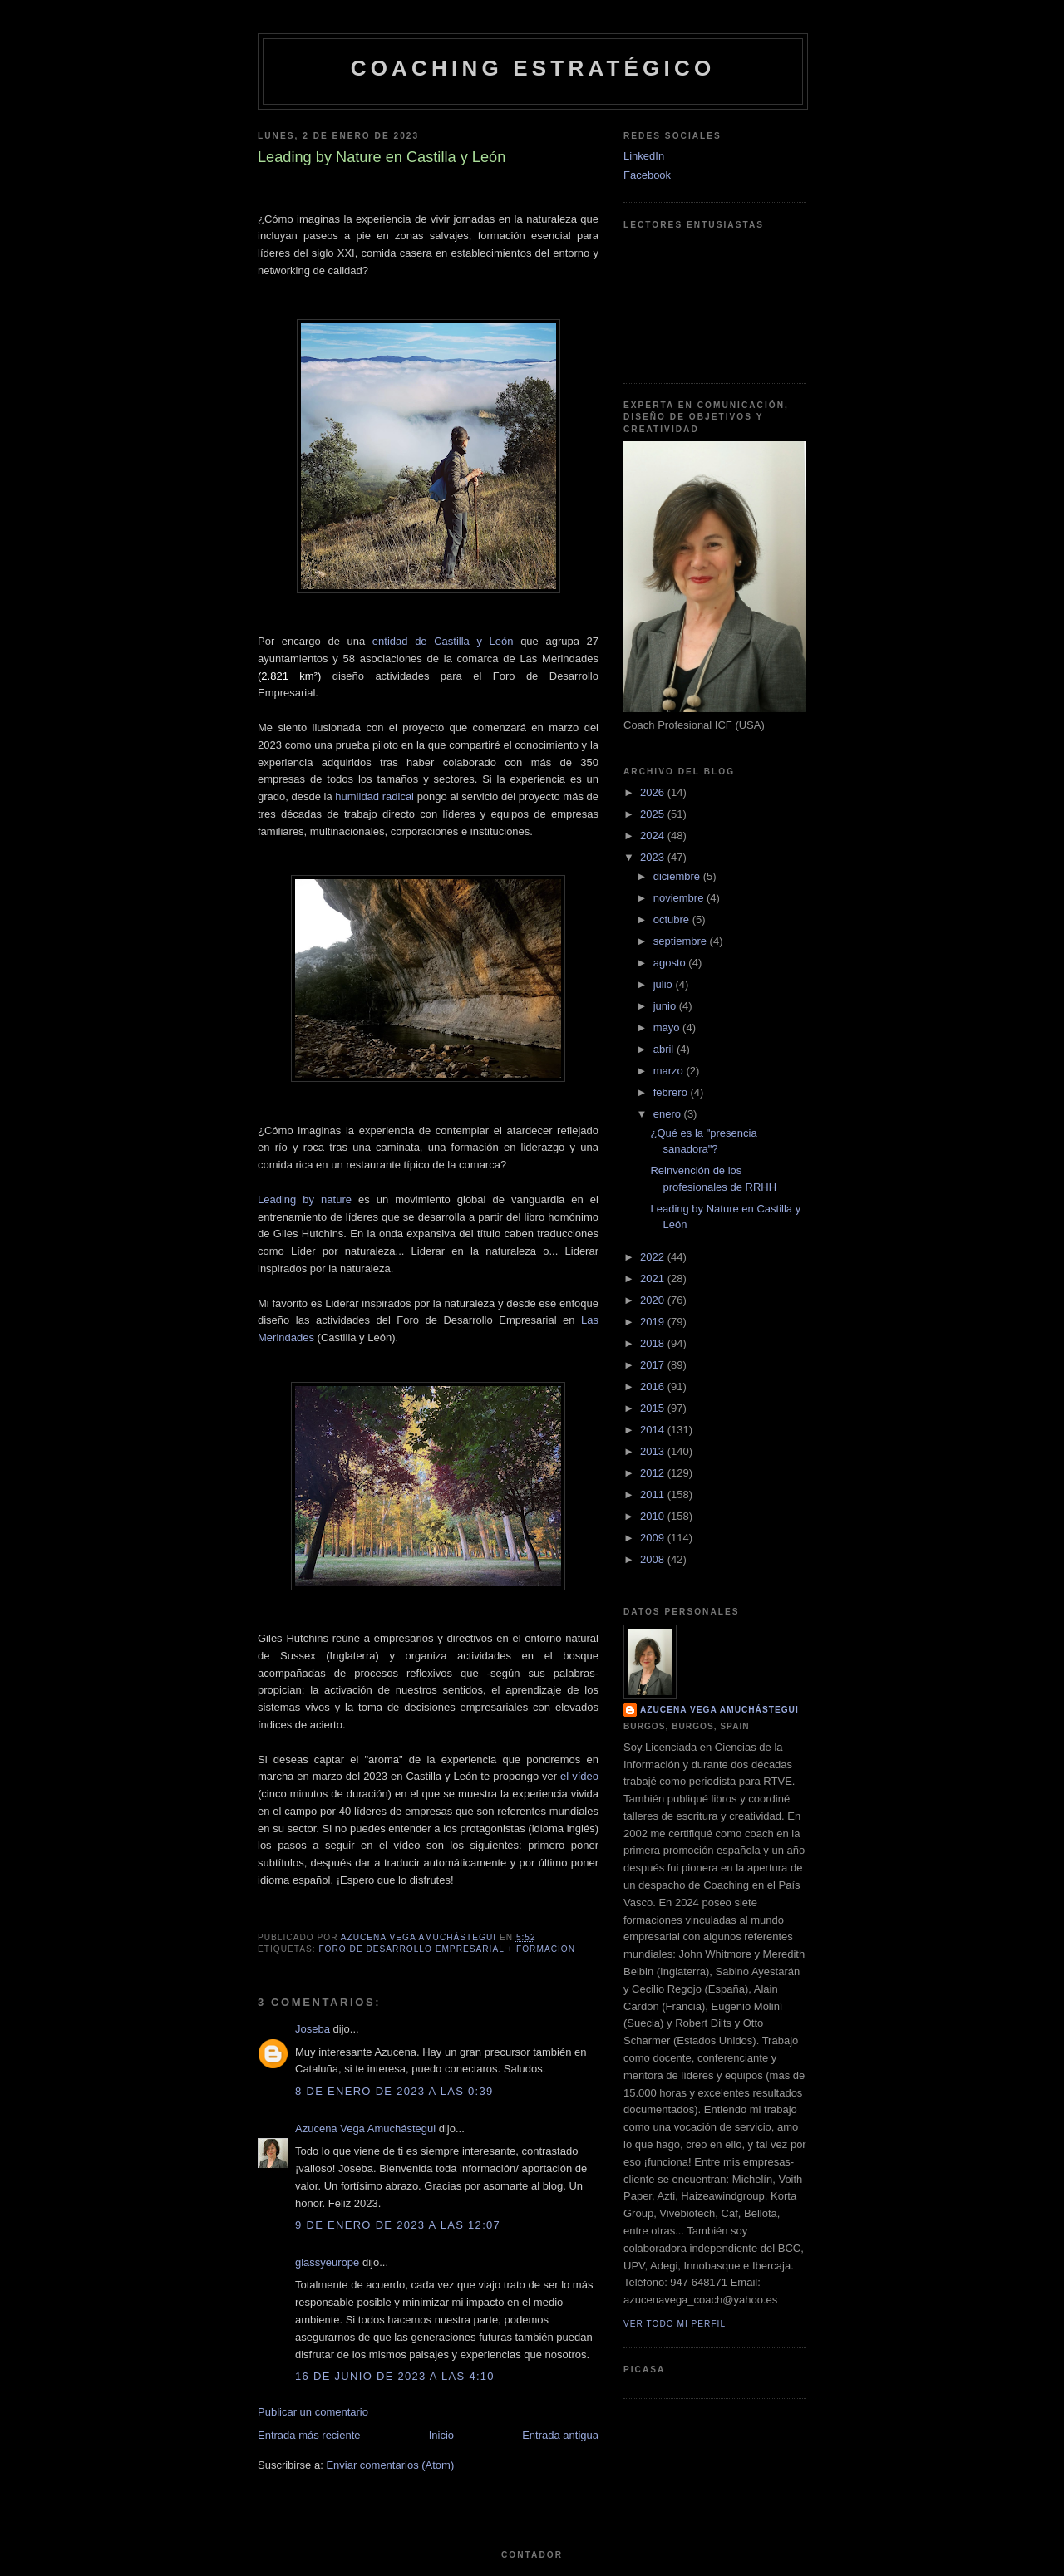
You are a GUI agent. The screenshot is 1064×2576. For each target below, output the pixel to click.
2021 (653, 1278)
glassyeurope (327, 2262)
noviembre (680, 898)
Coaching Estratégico (533, 68)
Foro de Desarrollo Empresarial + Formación (446, 1949)
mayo (667, 1027)
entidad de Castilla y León (443, 641)
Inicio (441, 2435)
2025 (653, 814)
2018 (653, 1343)
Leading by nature (305, 1199)
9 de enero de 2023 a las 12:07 (397, 2225)
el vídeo (579, 1776)
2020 (653, 1300)
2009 (653, 1537)
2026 (653, 792)
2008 (653, 1559)
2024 (653, 835)
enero (668, 1114)
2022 (653, 1257)
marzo (670, 1070)
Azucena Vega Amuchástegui (365, 2128)
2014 (653, 1429)
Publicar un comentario (313, 2412)
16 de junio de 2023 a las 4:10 (395, 2376)
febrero (672, 1092)
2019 (653, 1321)
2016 (653, 1386)
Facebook (647, 175)
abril (665, 1049)
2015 (653, 1408)
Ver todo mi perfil (674, 2323)
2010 (653, 1516)
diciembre (678, 876)
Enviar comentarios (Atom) (390, 2465)
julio (664, 984)
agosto (671, 962)
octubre (672, 919)
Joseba (312, 2029)
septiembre (681, 941)
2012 (653, 1473)
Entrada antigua (560, 2435)
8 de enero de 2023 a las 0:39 (394, 2091)
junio (666, 1006)
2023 (653, 857)
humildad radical (375, 796)
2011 (653, 1494)
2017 (653, 1365)
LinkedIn (643, 156)
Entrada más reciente (309, 2435)
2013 (653, 1451)
